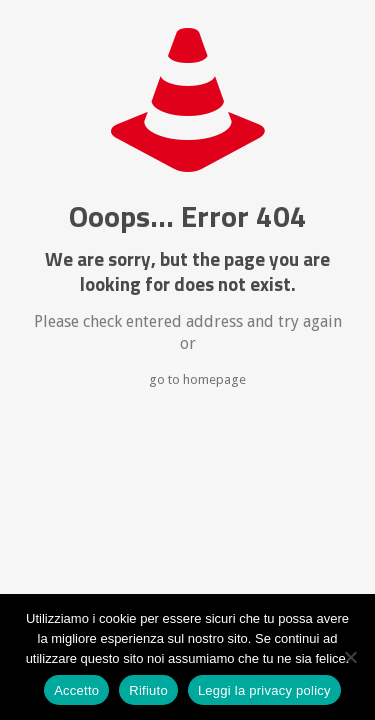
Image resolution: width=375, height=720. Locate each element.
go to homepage (197, 379)
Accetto (76, 690)
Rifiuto (148, 690)
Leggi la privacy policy (264, 690)
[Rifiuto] (350, 657)
